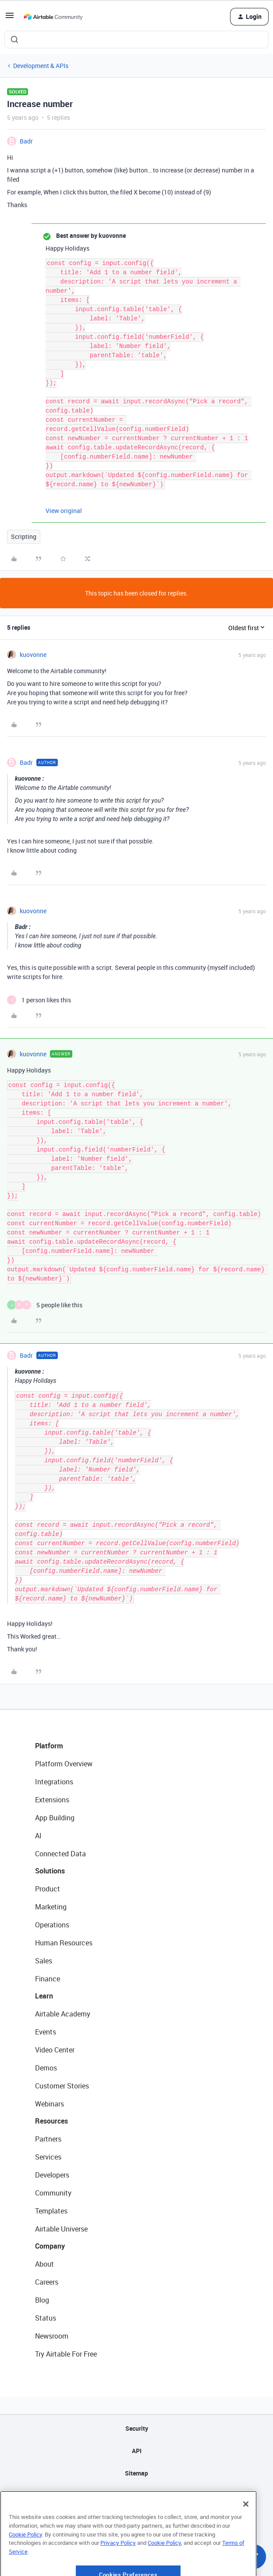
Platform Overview (63, 1764)
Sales (43, 1961)
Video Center (54, 2050)
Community (53, 2193)
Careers (46, 2282)
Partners (48, 2139)
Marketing (51, 1907)
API (137, 2451)
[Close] (245, 2531)
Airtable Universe (61, 2229)
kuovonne (33, 654)
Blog (42, 2300)
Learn (44, 1996)
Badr (26, 141)
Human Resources (63, 1943)
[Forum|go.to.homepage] (53, 17)
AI (38, 1836)
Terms (136, 2518)
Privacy (136, 2495)
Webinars (49, 2104)
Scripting (23, 536)
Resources (51, 2121)
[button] (9, 18)
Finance (47, 1979)
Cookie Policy (25, 2561)
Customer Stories (62, 2086)
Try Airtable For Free (66, 2354)
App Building (54, 1818)
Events (45, 2032)
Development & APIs (40, 65)
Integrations (54, 1782)
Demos (46, 2068)
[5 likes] (44, 1305)
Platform (49, 1746)
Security (136, 2428)
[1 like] (39, 1000)
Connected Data (60, 1853)
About (44, 2264)
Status (45, 2318)
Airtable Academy (62, 2014)
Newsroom (51, 2336)
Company (50, 2246)
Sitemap (136, 2473)
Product (47, 1889)
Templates (51, 2211)
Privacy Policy (118, 2570)
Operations (52, 1925)
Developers (52, 2175)
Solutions (50, 1871)
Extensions (52, 1800)
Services (48, 2157)
